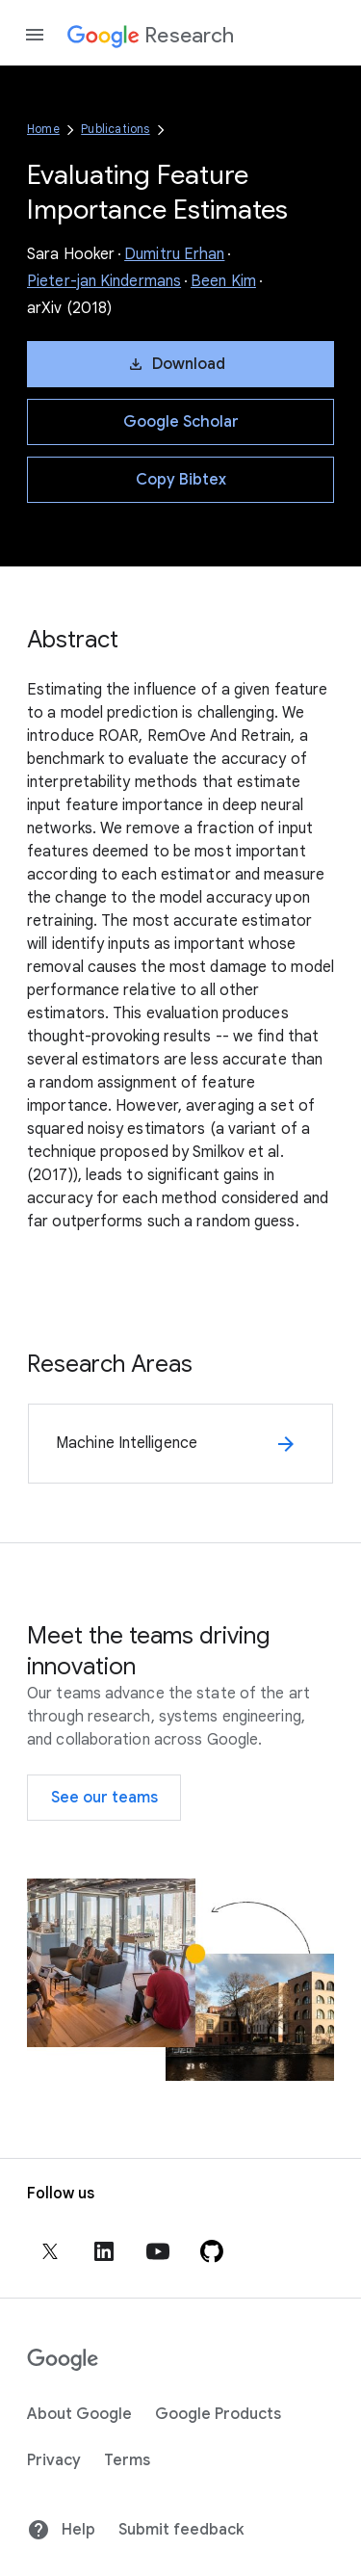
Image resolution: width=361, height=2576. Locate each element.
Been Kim (223, 281)
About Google (79, 2414)
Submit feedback (181, 2529)
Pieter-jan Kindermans (104, 281)
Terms (127, 2460)
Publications (115, 128)
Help (61, 2529)
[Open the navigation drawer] (35, 35)
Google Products (218, 2414)
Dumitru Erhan (174, 254)
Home (43, 128)
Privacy (54, 2460)
